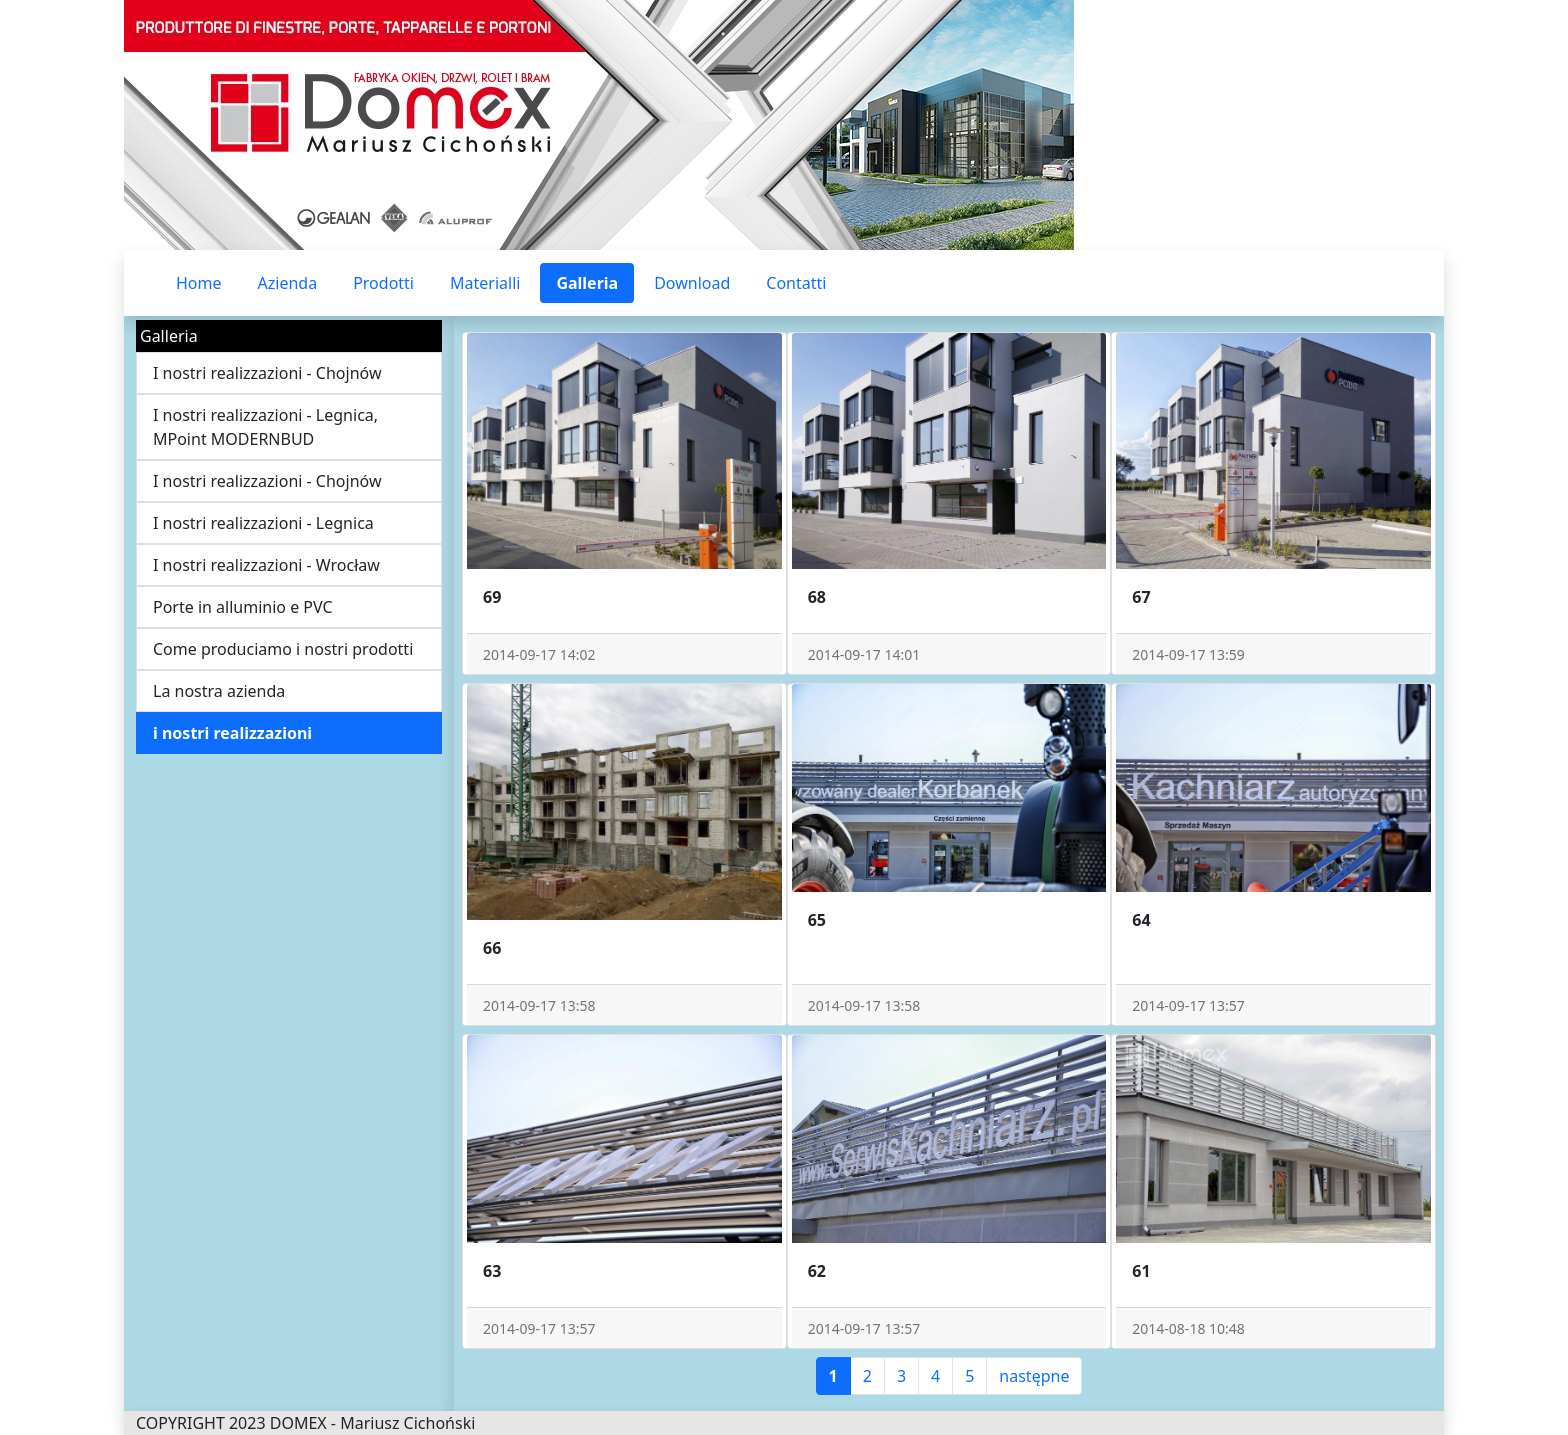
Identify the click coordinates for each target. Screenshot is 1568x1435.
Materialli (485, 283)
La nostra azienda (219, 691)
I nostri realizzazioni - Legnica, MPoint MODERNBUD (265, 427)
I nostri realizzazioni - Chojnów (267, 373)
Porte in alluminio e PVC (243, 607)
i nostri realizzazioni (232, 733)
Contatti (796, 283)
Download (692, 283)
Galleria (587, 283)
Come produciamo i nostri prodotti (283, 649)
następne (1034, 1376)
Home (199, 283)
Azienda (288, 283)
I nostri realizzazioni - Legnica (263, 523)
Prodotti (383, 283)
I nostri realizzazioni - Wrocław (266, 565)
